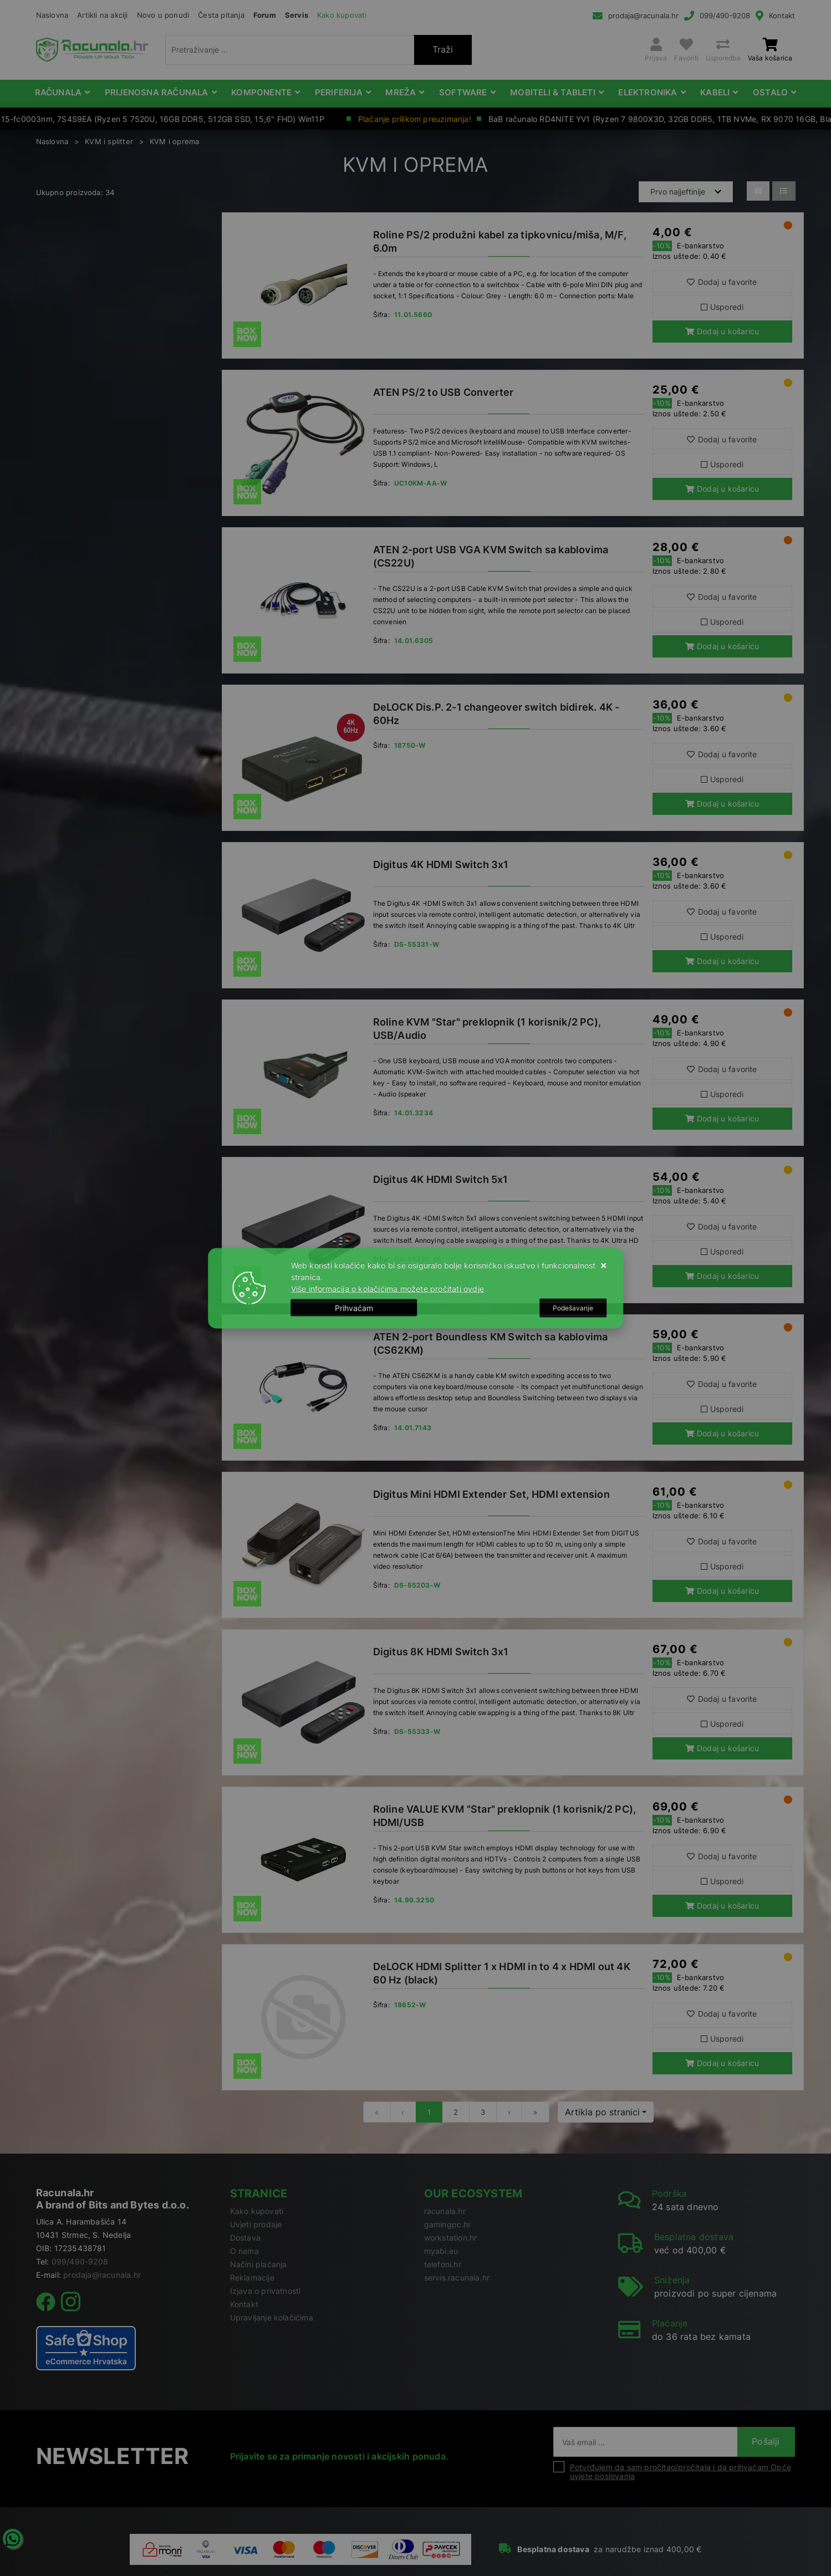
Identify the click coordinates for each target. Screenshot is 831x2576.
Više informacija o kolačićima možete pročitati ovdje (387, 1288)
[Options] (572, 1307)
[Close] (354, 1308)
